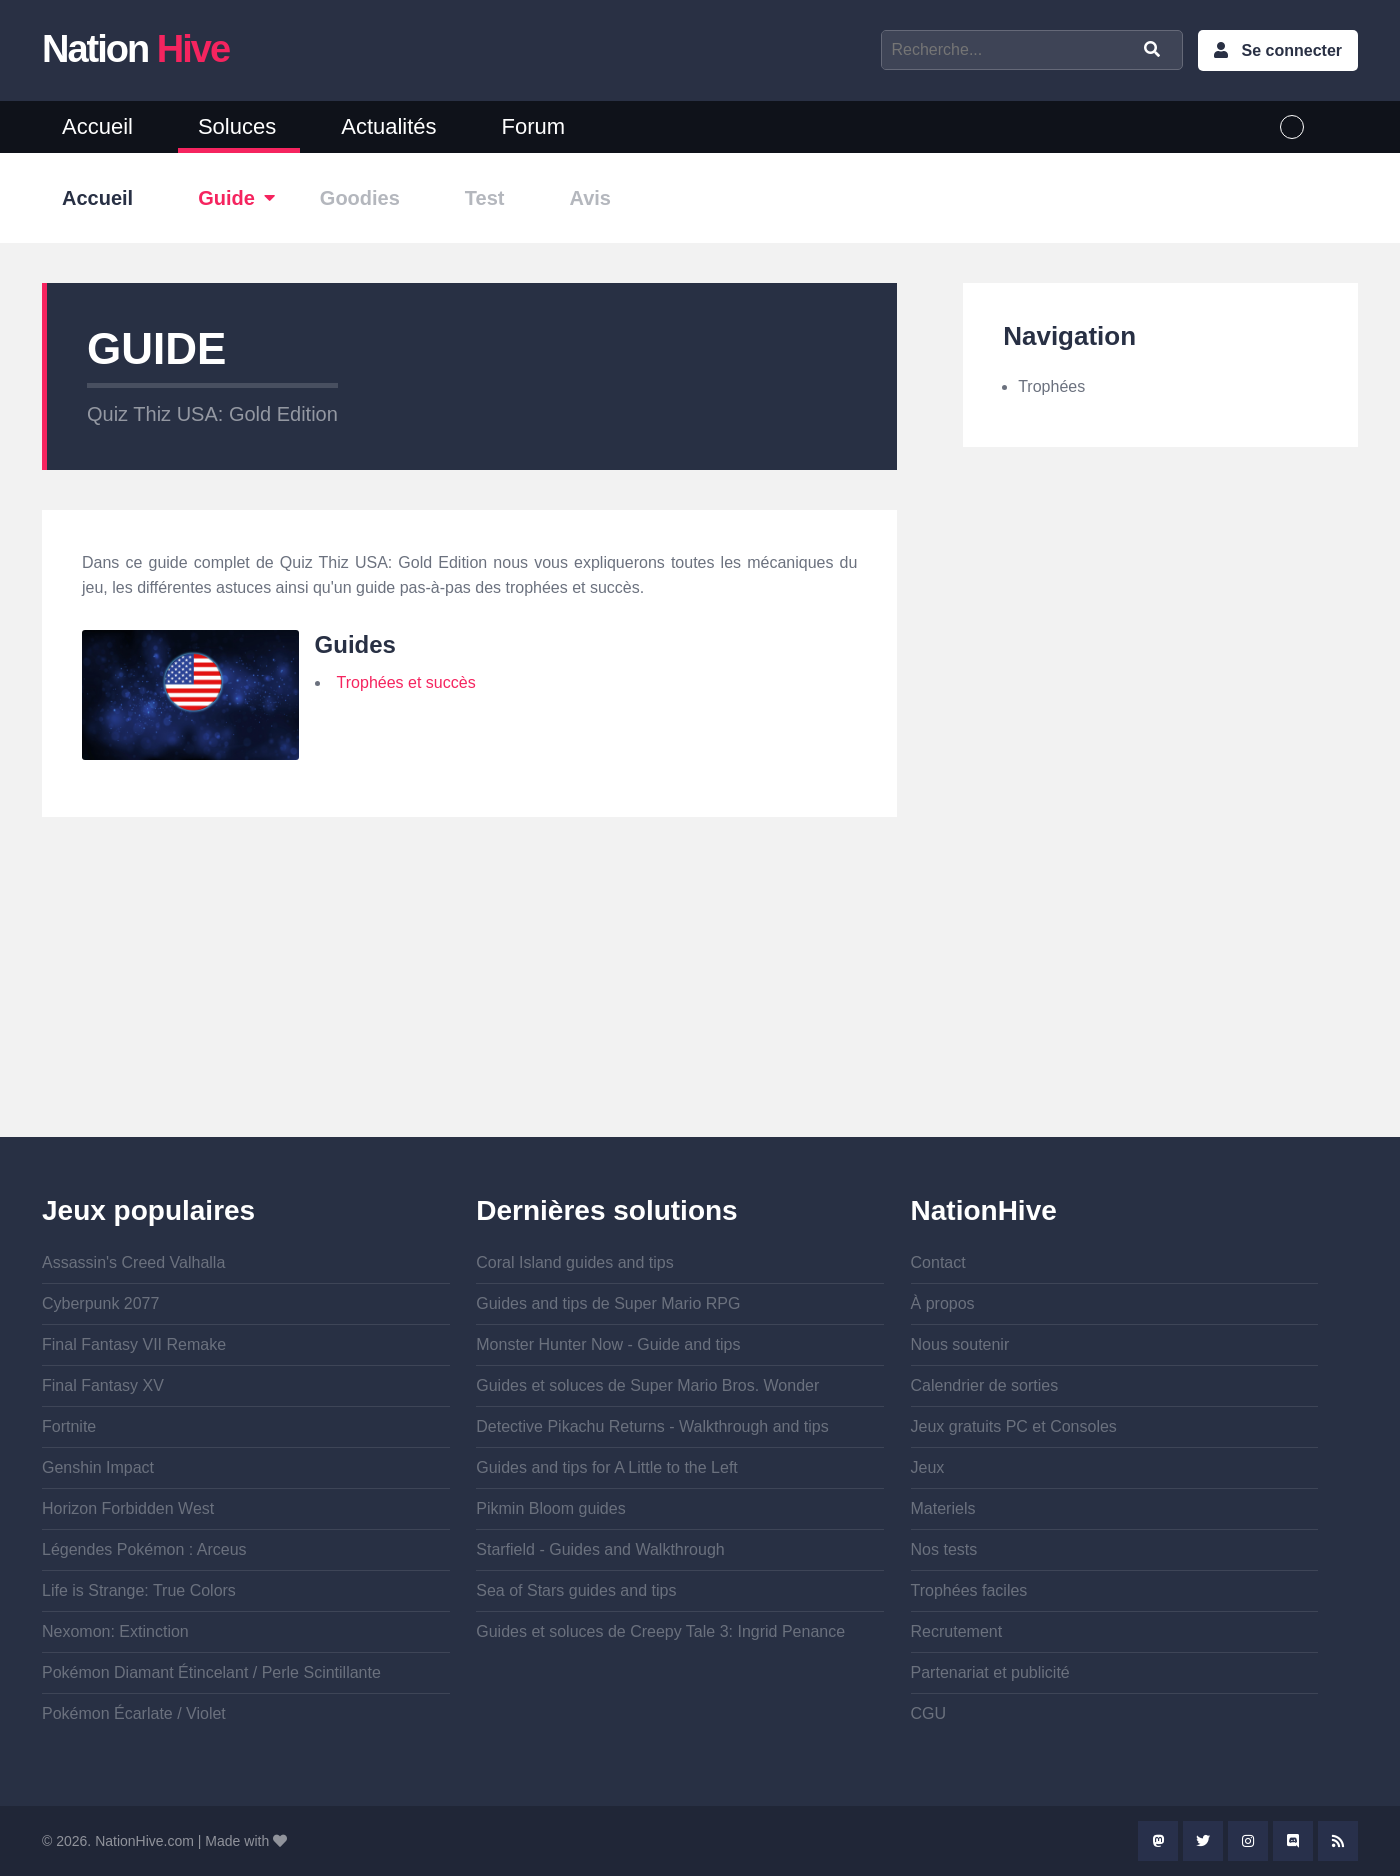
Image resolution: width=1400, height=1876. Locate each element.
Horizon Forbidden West (128, 1508)
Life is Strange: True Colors (139, 1590)
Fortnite (69, 1426)
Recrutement (957, 1631)
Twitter (1203, 1841)
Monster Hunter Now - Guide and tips (608, 1344)
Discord (1293, 1841)
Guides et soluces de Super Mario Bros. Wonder (647, 1385)
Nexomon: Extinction (115, 1631)
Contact (938, 1262)
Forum (534, 126)
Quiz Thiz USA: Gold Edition (212, 414)
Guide (226, 198)
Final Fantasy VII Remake (134, 1344)
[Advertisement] (469, 997)
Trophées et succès (406, 682)
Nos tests (944, 1549)
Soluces (237, 126)
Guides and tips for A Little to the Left (607, 1467)
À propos (943, 1303)
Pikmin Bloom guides (550, 1508)
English (1331, 127)
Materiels (943, 1508)
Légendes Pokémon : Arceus (144, 1549)
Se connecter (1292, 50)
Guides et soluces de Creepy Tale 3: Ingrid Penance (660, 1631)
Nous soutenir (960, 1344)
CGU (929, 1713)
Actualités (388, 126)
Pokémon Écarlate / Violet (134, 1713)
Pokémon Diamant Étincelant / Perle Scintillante (211, 1672)
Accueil (97, 126)
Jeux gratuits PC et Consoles (1014, 1426)
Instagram (1248, 1841)
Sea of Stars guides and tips (576, 1590)
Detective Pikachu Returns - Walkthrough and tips (652, 1426)
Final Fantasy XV (103, 1385)
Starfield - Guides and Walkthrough (600, 1549)
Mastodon (1158, 1841)
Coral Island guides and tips (574, 1262)
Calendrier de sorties (985, 1385)
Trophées (1051, 386)
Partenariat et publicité (990, 1672)
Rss (1338, 1841)
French (1292, 127)
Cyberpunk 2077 (100, 1303)
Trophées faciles (969, 1590)
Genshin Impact (98, 1467)
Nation (135, 49)
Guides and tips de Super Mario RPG (608, 1303)
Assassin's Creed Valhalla (133, 1262)
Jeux (928, 1467)
